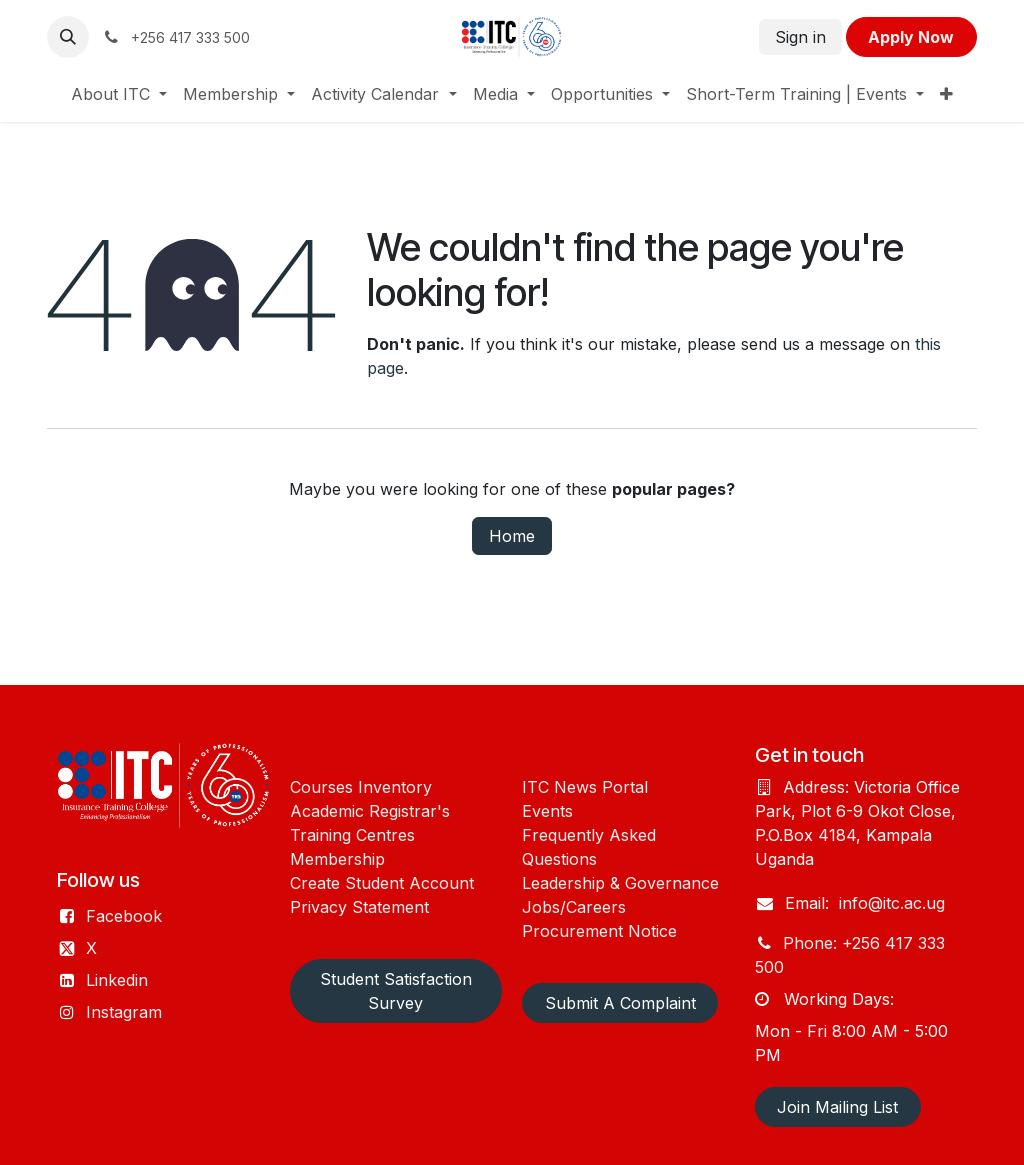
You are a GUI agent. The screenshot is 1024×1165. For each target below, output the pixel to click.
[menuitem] (119, 94)
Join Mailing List (837, 1107)
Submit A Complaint (620, 1003)
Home (512, 536)
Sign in (800, 37)
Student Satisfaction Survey (396, 991)
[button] (68, 37)
